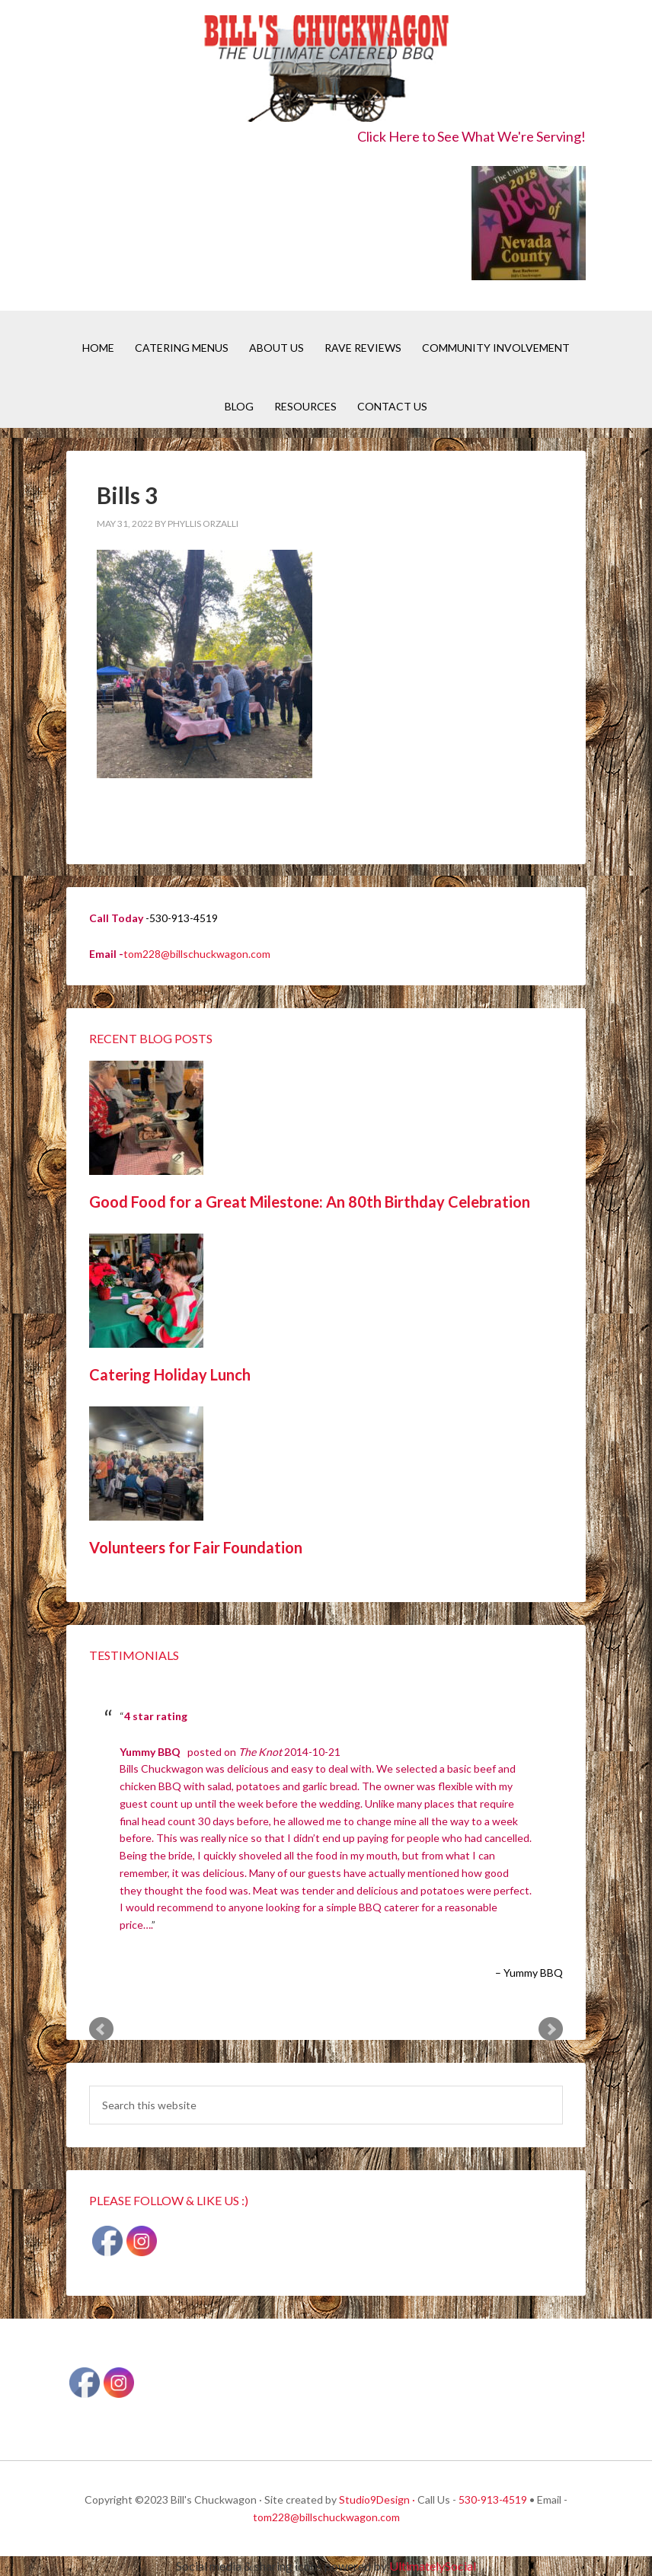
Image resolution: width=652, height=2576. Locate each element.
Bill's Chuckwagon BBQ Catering (326, 70)
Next (551, 2029)
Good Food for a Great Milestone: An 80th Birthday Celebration (309, 1201)
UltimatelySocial (432, 2565)
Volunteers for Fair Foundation (195, 1547)
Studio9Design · (377, 2499)
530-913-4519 (493, 2499)
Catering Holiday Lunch (170, 1374)
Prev (101, 2029)
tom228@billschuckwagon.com (196, 953)
